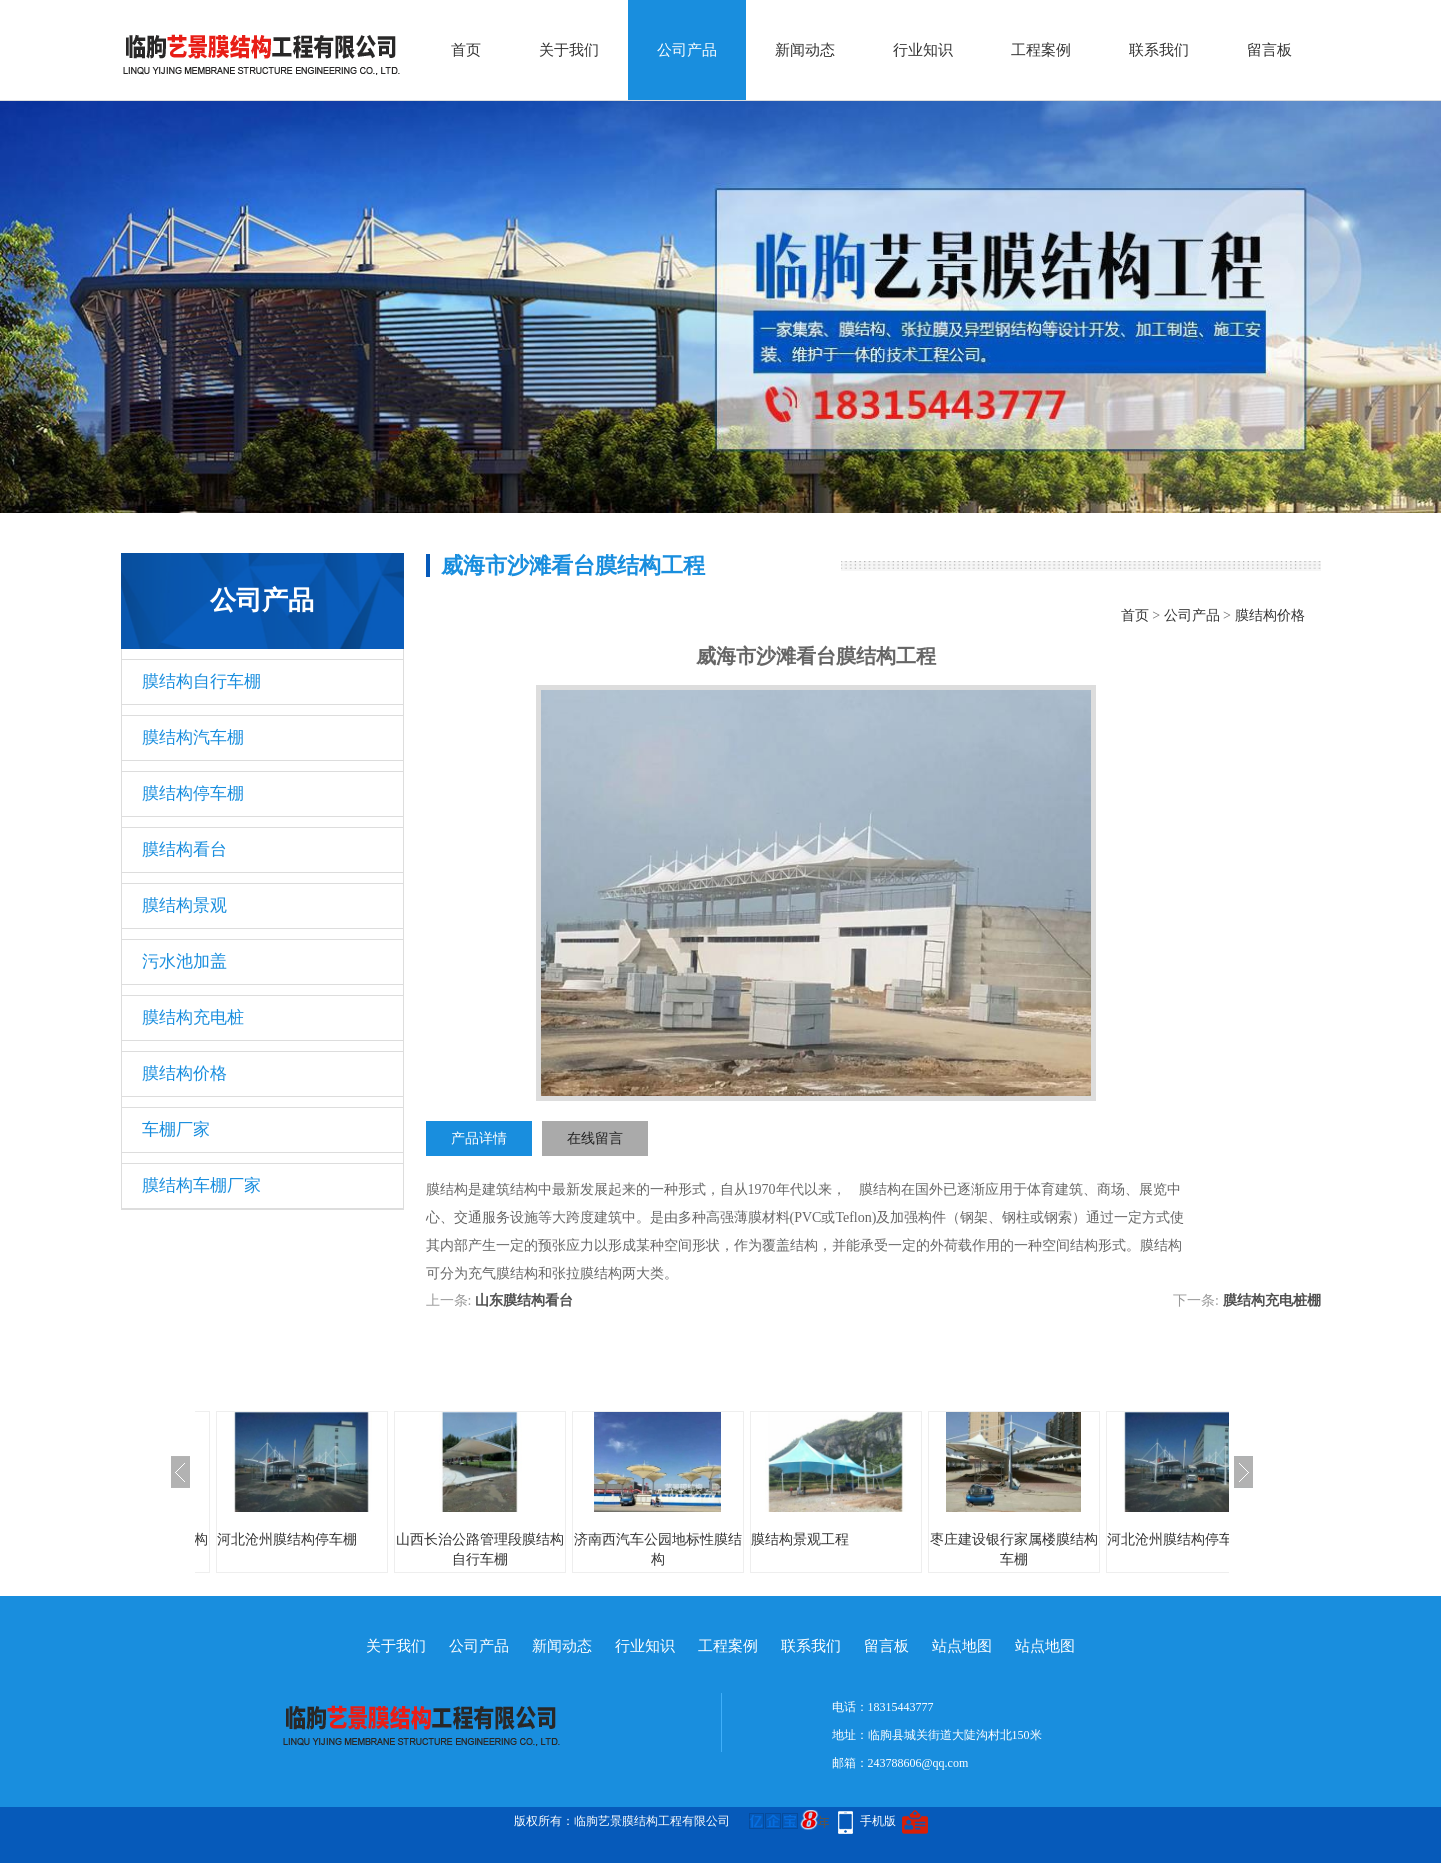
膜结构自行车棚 (201, 681)
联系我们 (1159, 50)
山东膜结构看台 (524, 1300)
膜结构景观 (184, 905)
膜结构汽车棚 (193, 737)
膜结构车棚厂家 (201, 1185)
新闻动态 (805, 50)
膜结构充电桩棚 (1272, 1300)
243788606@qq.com (918, 1763)
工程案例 (1041, 50)
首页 (466, 50)
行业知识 (923, 50)
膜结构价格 (184, 1073)
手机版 (878, 1821)
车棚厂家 (176, 1129)
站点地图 (962, 1646)
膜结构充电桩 (193, 1017)
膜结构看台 (184, 849)
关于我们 (569, 50)
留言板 (1269, 50)
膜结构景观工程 (800, 1539)
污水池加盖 (184, 961)
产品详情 (479, 1138)
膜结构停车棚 (193, 793)
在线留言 (595, 1138)
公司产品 (687, 50)
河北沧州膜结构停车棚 (287, 1539)
